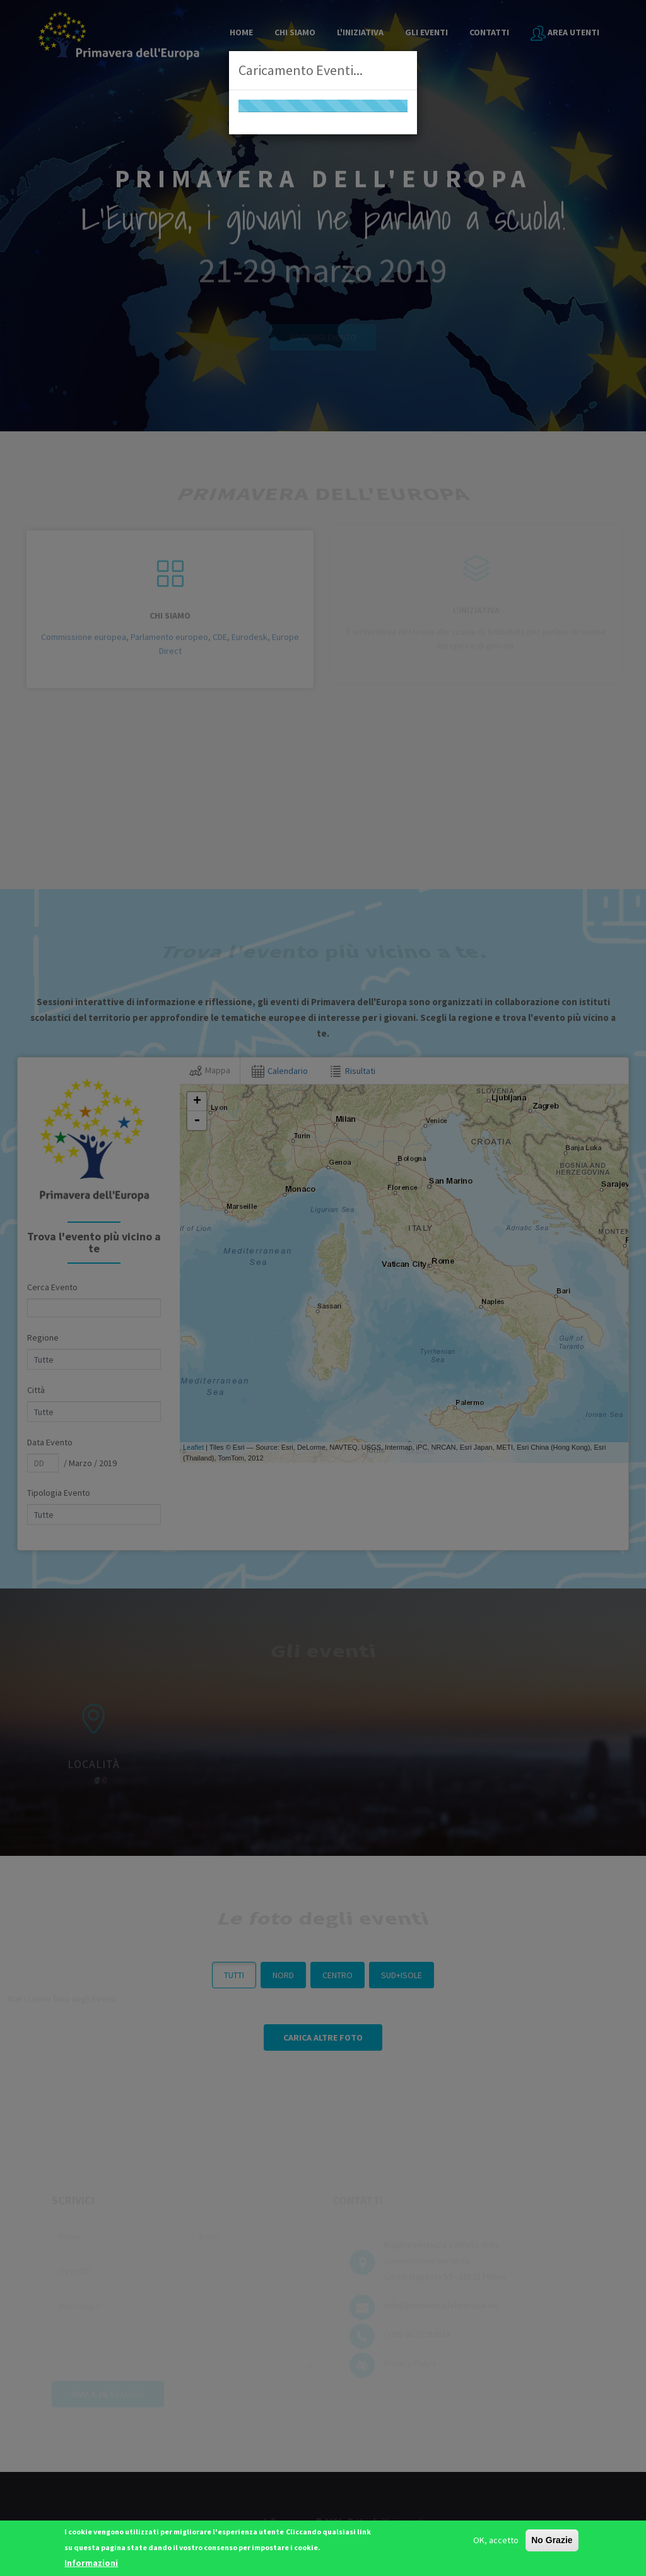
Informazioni (91, 2562)
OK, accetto (496, 2540)
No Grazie (551, 2540)
